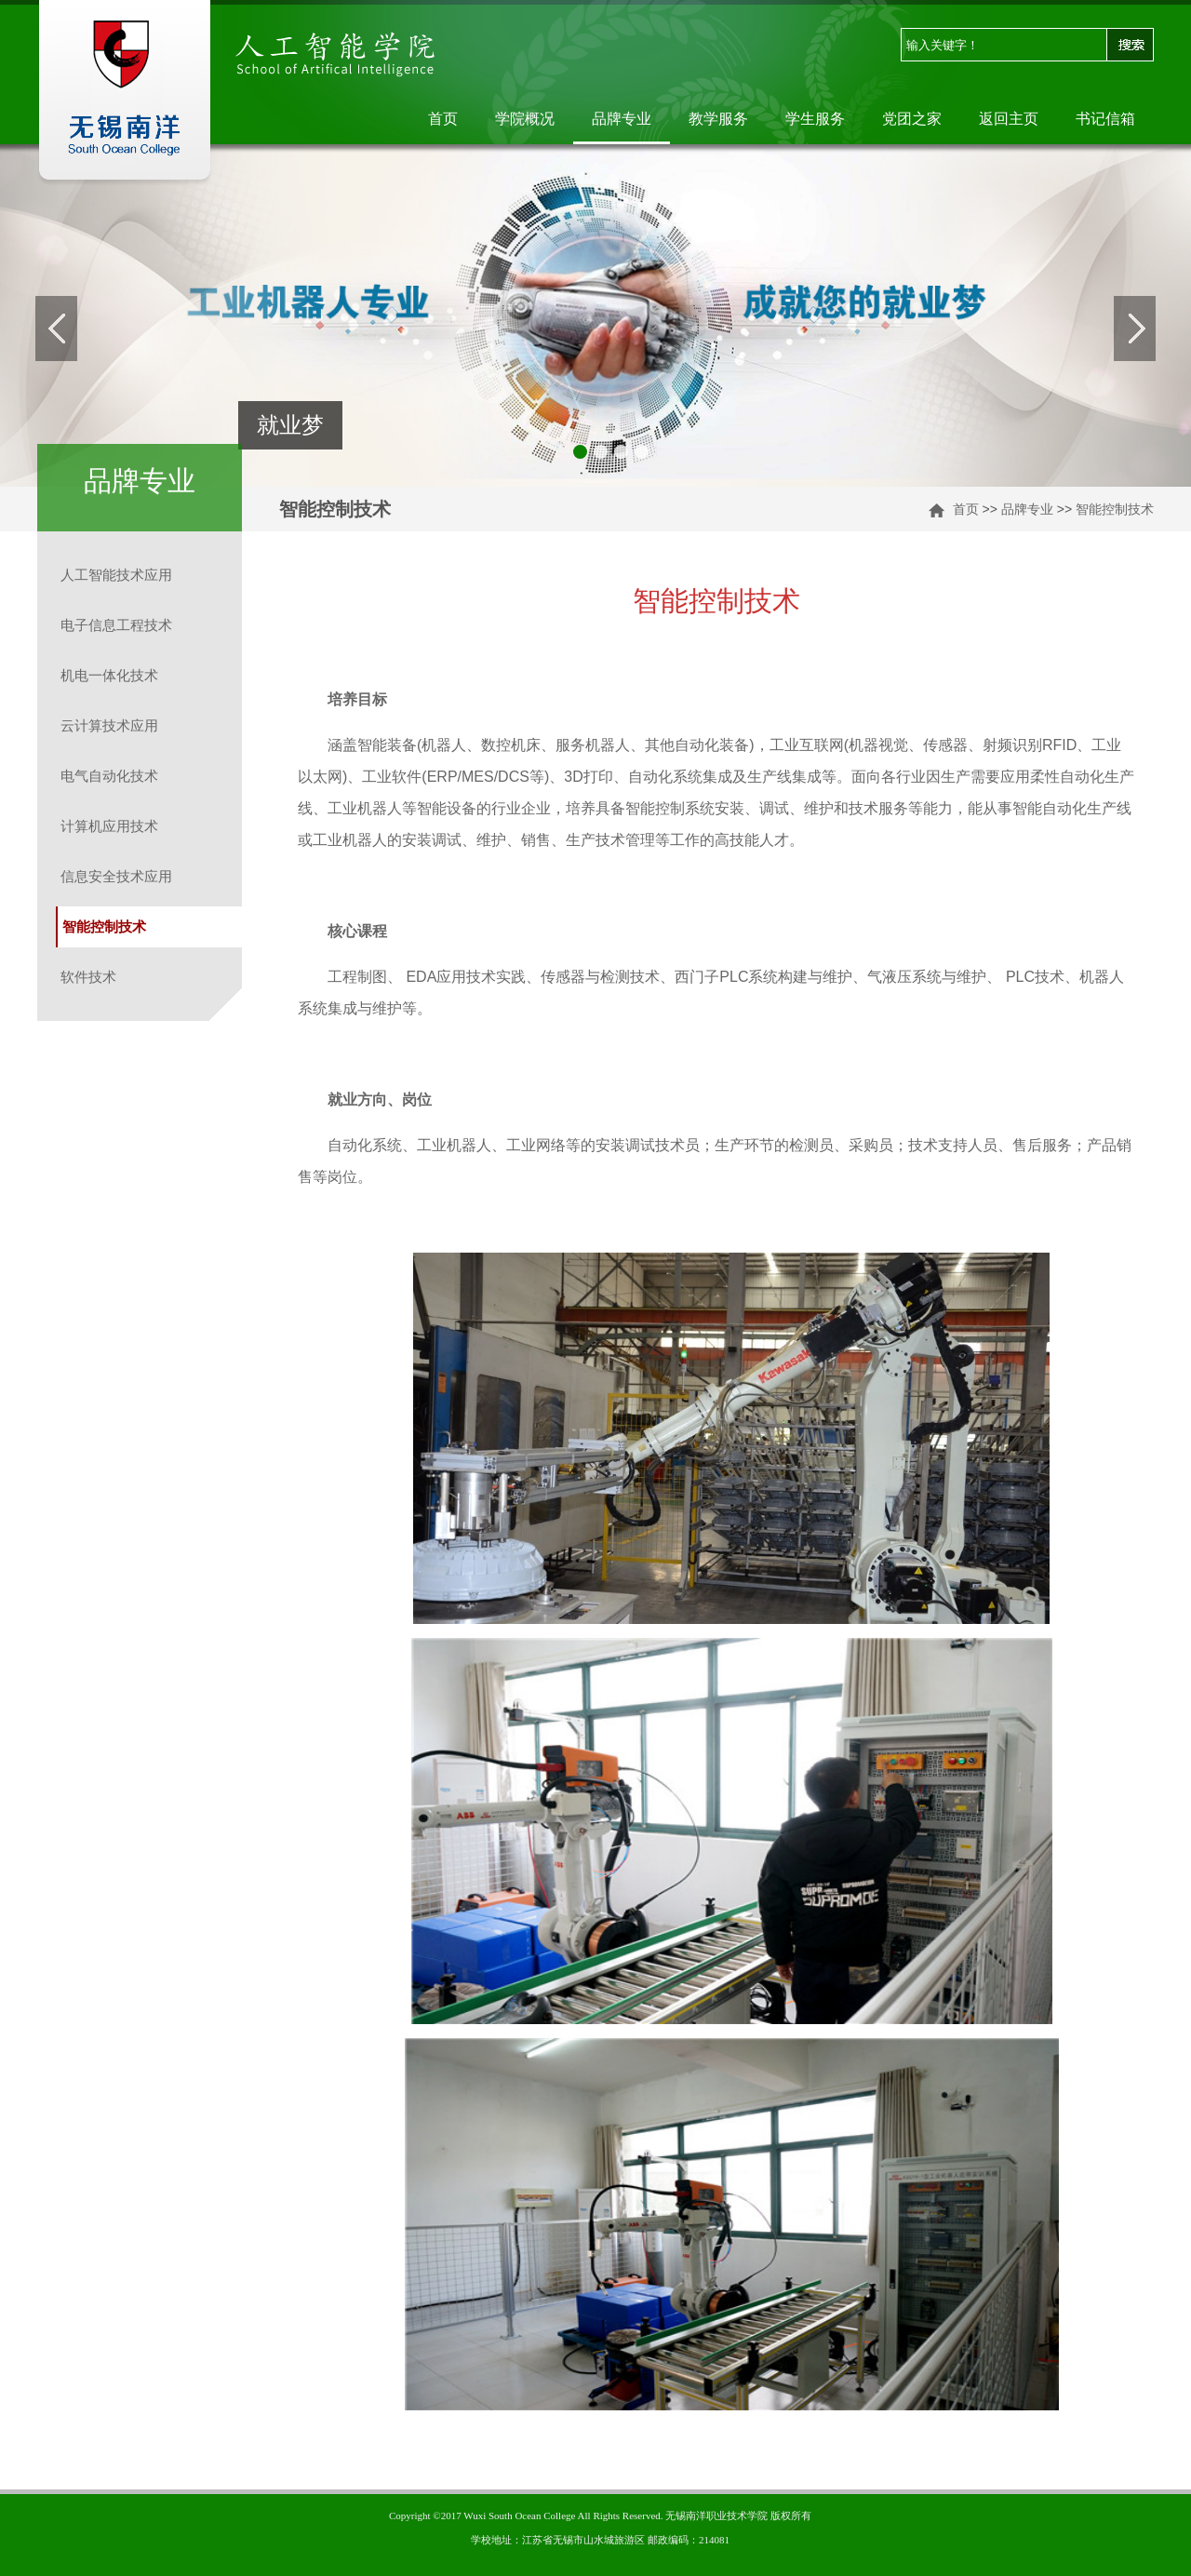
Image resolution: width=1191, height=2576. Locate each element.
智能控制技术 (1115, 509)
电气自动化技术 (109, 776)
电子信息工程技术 (116, 625)
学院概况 (525, 119)
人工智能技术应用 (116, 575)
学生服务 (815, 119)
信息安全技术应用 (116, 876)
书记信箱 (1105, 119)
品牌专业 (621, 119)
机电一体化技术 (109, 675)
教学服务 (718, 119)
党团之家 (912, 119)
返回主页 (1008, 119)
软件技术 (88, 977)
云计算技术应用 (109, 725)
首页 (443, 119)
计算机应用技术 (109, 826)
